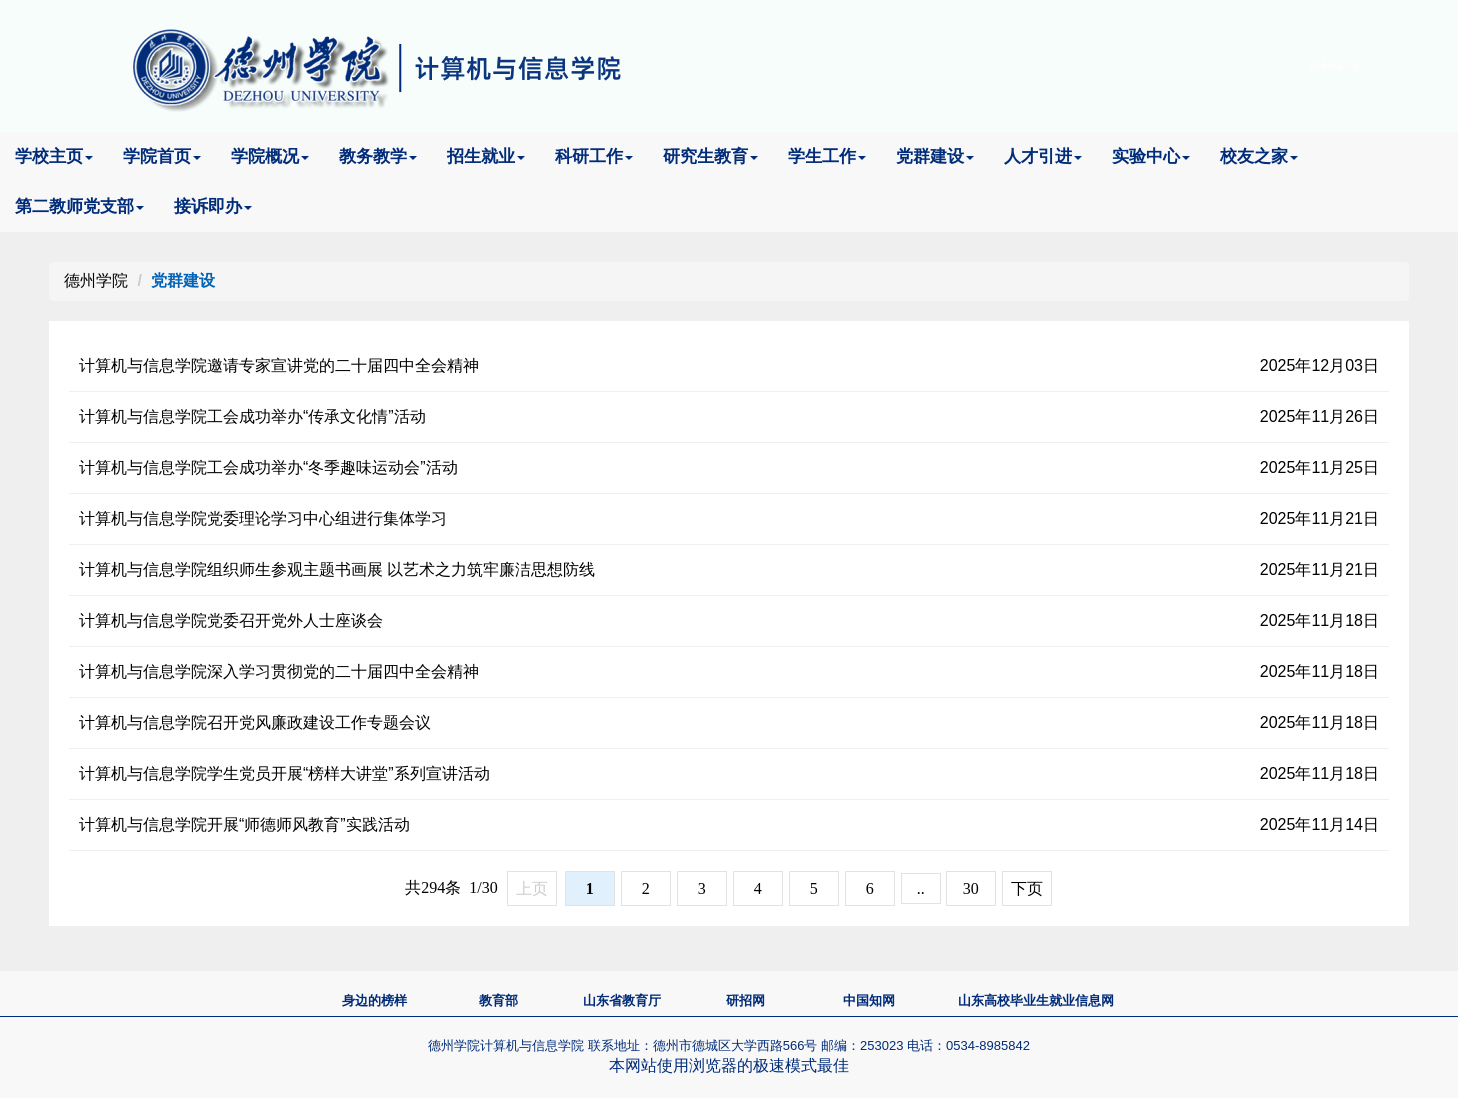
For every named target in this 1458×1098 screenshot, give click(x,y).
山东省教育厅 (622, 1000)
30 (971, 888)
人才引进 (1043, 156)
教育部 (498, 1000)
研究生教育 (710, 156)
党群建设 (935, 156)
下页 (1027, 888)
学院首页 (162, 156)
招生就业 (486, 156)
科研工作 (594, 156)
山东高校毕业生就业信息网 (1036, 1000)
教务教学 (378, 156)
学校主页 (54, 156)
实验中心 (1151, 156)
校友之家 (1259, 156)
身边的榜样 (374, 1000)
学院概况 (270, 156)
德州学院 (1334, 66)
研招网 (745, 1000)
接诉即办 (213, 206)
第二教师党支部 (79, 206)
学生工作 (827, 156)
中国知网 (869, 1000)
